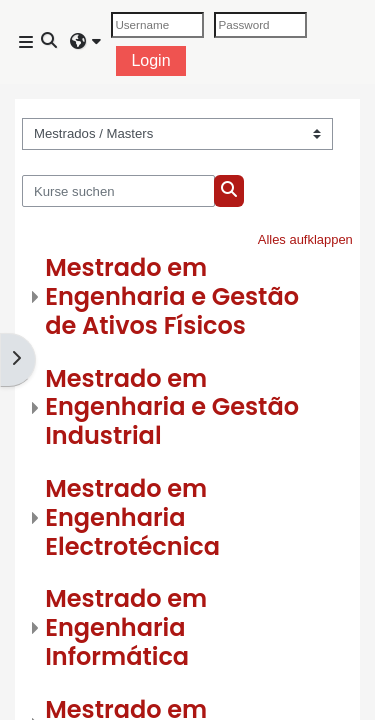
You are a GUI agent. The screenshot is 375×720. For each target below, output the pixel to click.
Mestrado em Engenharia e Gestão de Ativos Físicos (172, 296)
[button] (50, 42)
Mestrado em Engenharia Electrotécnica (132, 517)
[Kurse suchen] (118, 191)
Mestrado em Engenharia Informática (126, 627)
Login (150, 60)
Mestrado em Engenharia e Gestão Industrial (172, 407)
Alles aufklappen (305, 239)
